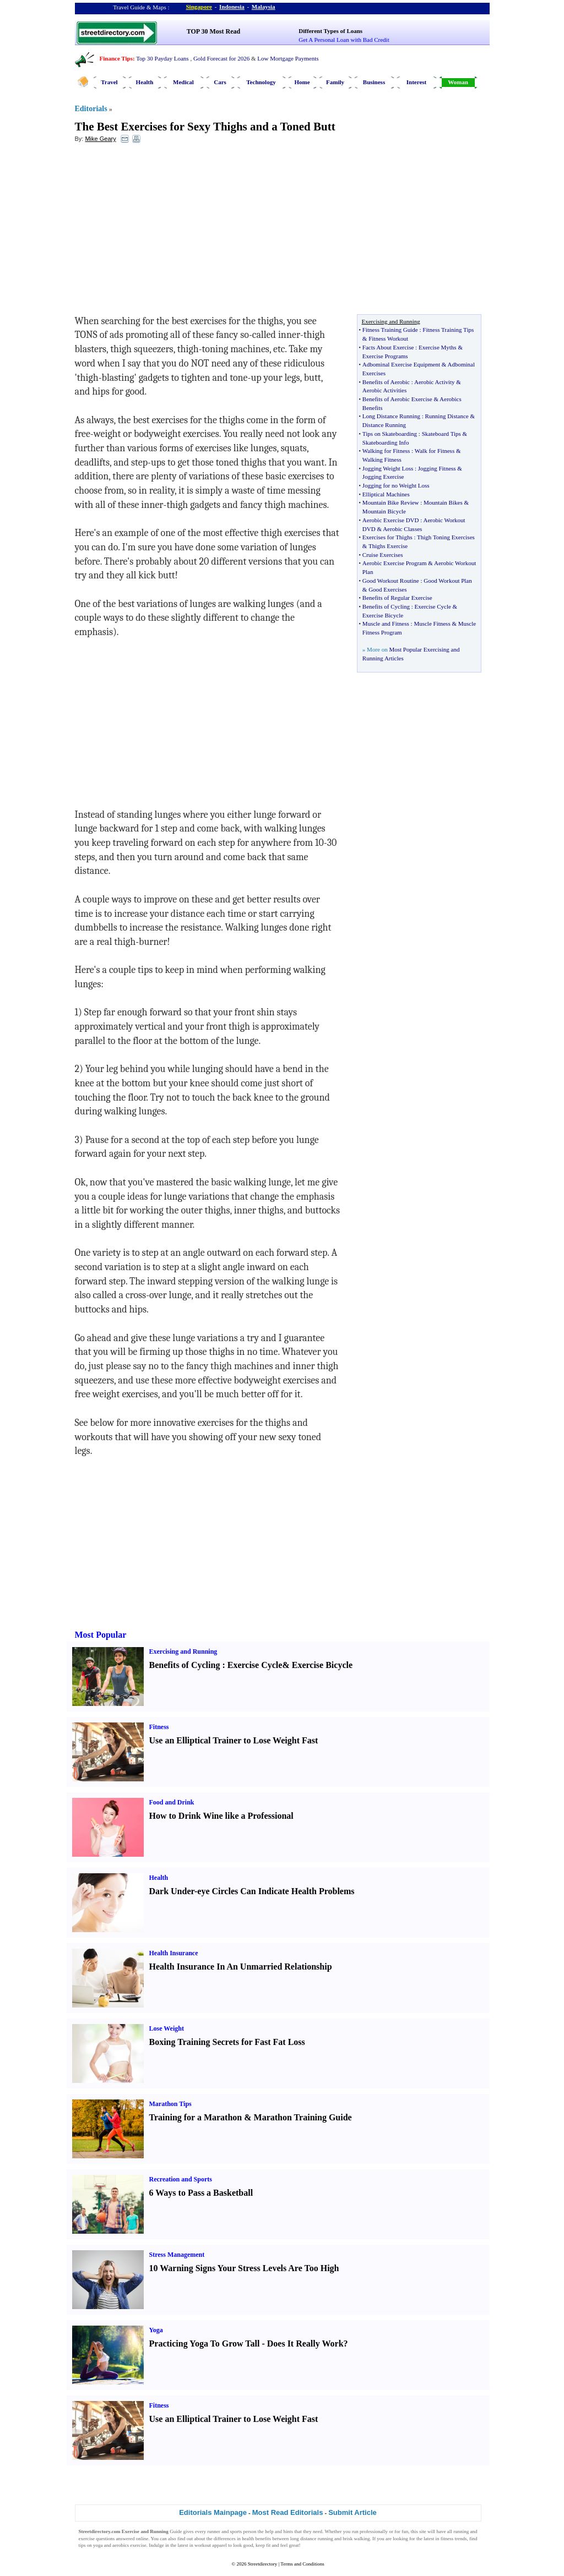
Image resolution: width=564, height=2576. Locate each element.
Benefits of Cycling (386, 606)
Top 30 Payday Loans (162, 58)
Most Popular (101, 1634)
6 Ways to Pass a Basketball (201, 2192)
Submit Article (352, 2512)
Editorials (91, 109)
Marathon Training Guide (303, 2117)
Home (302, 82)
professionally (374, 2531)
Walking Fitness (382, 459)
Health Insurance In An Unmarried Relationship (240, 1966)
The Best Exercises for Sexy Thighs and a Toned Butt (205, 126)
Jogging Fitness (437, 468)
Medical (183, 82)
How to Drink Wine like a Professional (221, 1815)
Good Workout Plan (448, 580)
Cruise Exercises (382, 554)
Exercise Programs (385, 356)
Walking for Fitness (386, 450)
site (422, 2531)
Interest (416, 82)
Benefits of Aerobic (386, 382)
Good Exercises (387, 589)
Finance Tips (116, 58)
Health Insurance (173, 1953)
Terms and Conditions (302, 2564)
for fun (401, 2531)
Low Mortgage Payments (287, 58)
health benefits (256, 2538)
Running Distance (447, 416)
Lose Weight (166, 2028)
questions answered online (122, 2538)
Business (374, 82)
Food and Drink (171, 1802)
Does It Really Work (305, 2343)
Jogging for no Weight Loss (396, 485)
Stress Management (177, 2254)
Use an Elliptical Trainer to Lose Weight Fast (233, 1740)
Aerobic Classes (402, 529)
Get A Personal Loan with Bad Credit (344, 39)
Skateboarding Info (385, 442)
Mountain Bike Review (390, 502)
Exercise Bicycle (382, 615)
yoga (98, 2545)
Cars (220, 82)
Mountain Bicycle (384, 511)
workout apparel (210, 2545)
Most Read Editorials (287, 2512)
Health (145, 82)
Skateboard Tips (441, 433)
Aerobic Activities (384, 390)
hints (288, 2531)
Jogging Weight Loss (387, 468)
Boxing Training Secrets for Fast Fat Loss (227, 2042)
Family (335, 82)
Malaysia (263, 6)
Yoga (156, 2330)
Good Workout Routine (390, 580)
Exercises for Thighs (387, 537)
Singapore (199, 6)
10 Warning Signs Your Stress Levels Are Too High (244, 2268)
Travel (109, 82)
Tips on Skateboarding (389, 433)
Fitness (159, 1727)
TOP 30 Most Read (213, 31)
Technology (260, 82)
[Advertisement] (164, 232)
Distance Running (384, 425)
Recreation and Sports (180, 2179)
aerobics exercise (129, 2545)
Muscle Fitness (432, 623)
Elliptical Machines (386, 494)
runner (213, 2531)
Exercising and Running (183, 1651)
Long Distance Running (391, 416)
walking (362, 2538)
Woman (458, 82)
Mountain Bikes (443, 502)
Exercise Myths (438, 347)
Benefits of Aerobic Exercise (397, 399)
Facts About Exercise (388, 347)
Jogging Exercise (383, 476)
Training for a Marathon (195, 2117)
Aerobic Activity (434, 382)
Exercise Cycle (433, 606)
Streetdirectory (262, 2564)
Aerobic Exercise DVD (390, 520)
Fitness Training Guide (390, 329)
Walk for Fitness (434, 450)
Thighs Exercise (388, 546)
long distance (303, 2538)
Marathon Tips (170, 2104)
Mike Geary (100, 138)
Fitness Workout (388, 338)
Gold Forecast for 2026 (221, 58)
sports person (243, 2531)
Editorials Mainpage (213, 2512)
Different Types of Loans (330, 31)
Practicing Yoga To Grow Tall (204, 2343)
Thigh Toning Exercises (446, 537)
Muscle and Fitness (385, 623)
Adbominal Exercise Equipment (401, 364)
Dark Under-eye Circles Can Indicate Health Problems (252, 1891)
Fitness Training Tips (448, 329)
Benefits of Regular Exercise (397, 597)
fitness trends (454, 2538)
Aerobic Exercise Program (394, 563)
